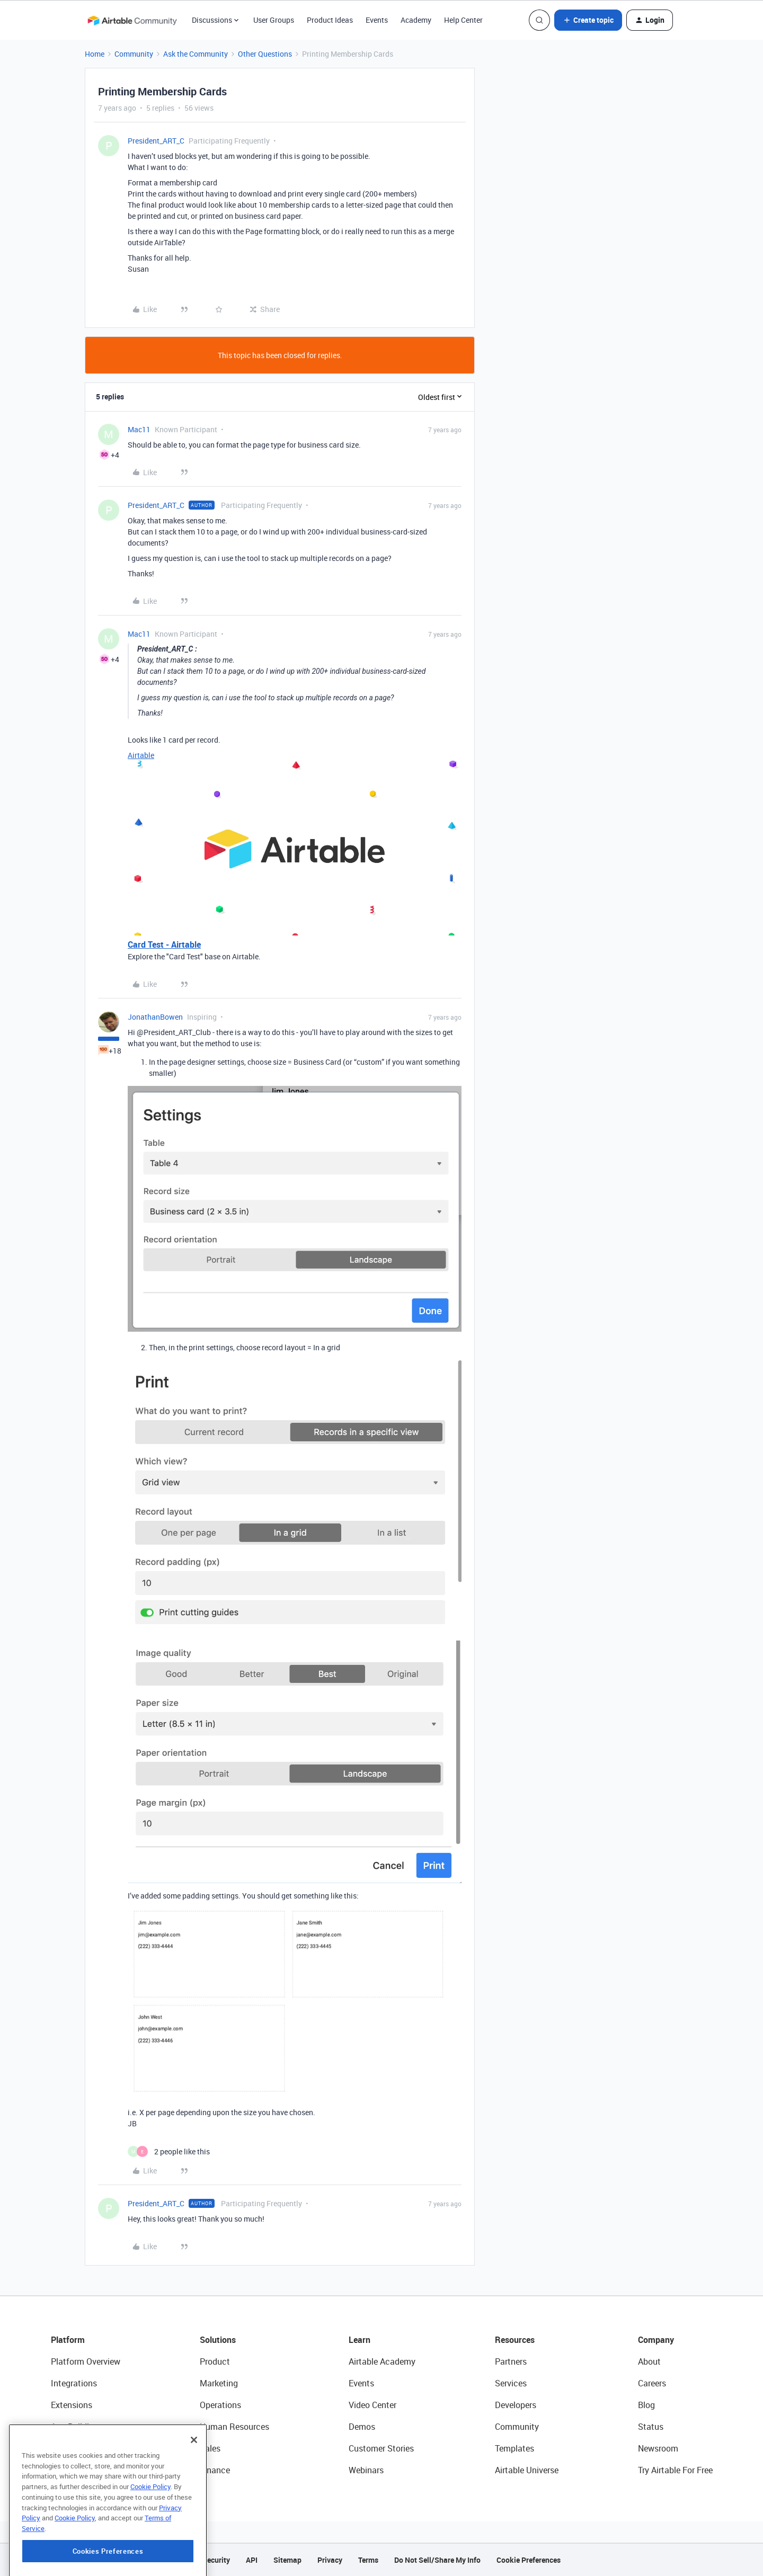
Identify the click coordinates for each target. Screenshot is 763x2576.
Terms (368, 2560)
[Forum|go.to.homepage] (132, 20)
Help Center (463, 20)
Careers (652, 2383)
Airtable (141, 755)
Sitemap (287, 2560)
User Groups (273, 20)
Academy (416, 20)
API (252, 2560)
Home (94, 54)
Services (511, 2383)
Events (377, 20)
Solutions (218, 2340)
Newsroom (658, 2448)
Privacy (329, 2560)
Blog (646, 2405)
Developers (515, 2405)
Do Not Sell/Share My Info (437, 2560)
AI (55, 2448)
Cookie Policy (150, 2541)
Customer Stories (381, 2448)
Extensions (71, 2405)
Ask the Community (195, 54)
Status (650, 2426)
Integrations (74, 2383)
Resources (515, 2340)
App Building (75, 2426)
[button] (588, 20)
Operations (220, 2405)
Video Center (372, 2405)
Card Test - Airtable (164, 944)
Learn (359, 2340)
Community (133, 54)
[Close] (194, 2494)
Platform (68, 2340)
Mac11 (139, 429)
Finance (215, 2470)
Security (216, 2560)
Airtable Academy (382, 2361)
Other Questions (265, 54)
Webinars (366, 2470)
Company (656, 2340)
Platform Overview (85, 2361)
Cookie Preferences (528, 2560)
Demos (362, 2426)
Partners (511, 2361)
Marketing (219, 2383)
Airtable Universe (526, 2470)
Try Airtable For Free (675, 2470)
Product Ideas (330, 20)
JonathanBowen (155, 1017)
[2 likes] (169, 2151)
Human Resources (234, 2426)
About (649, 2361)
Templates (514, 2448)
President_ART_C (156, 141)
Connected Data (81, 2470)
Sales (210, 2448)
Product (215, 2361)
